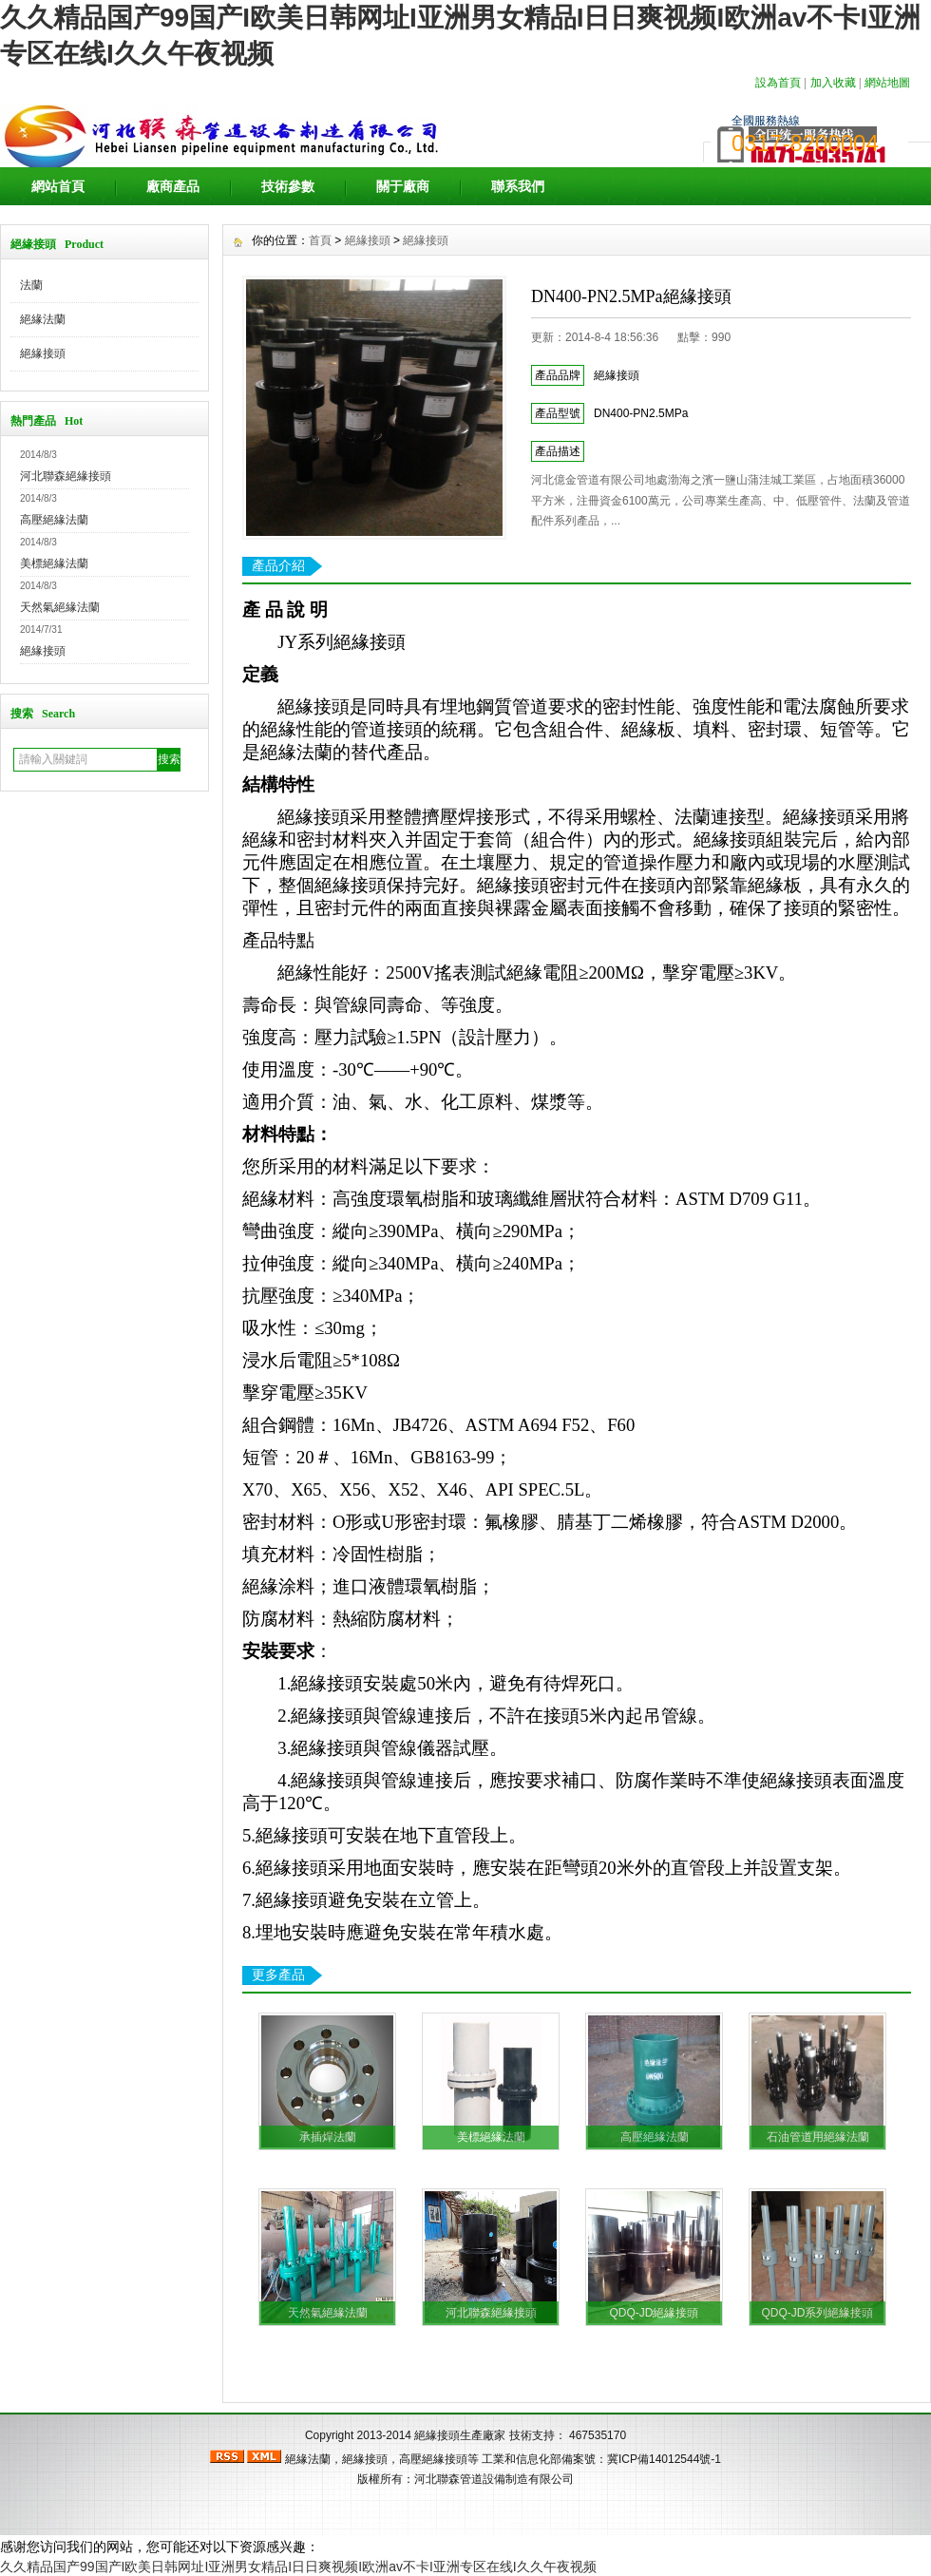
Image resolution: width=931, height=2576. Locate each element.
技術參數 (287, 186)
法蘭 (31, 285)
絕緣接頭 (43, 353)
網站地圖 (887, 82)
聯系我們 (517, 186)
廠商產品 (173, 186)
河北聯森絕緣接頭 (65, 476)
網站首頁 (58, 186)
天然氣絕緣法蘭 (60, 607)
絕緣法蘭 (43, 319)
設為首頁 (778, 82)
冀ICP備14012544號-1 (664, 2459)
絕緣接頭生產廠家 (459, 2435)
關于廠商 (402, 186)
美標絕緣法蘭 (54, 563)
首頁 (320, 240)
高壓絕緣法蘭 (54, 519)
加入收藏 (833, 82)
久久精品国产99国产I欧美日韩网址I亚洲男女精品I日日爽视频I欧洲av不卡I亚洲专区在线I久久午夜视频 (298, 2566)
